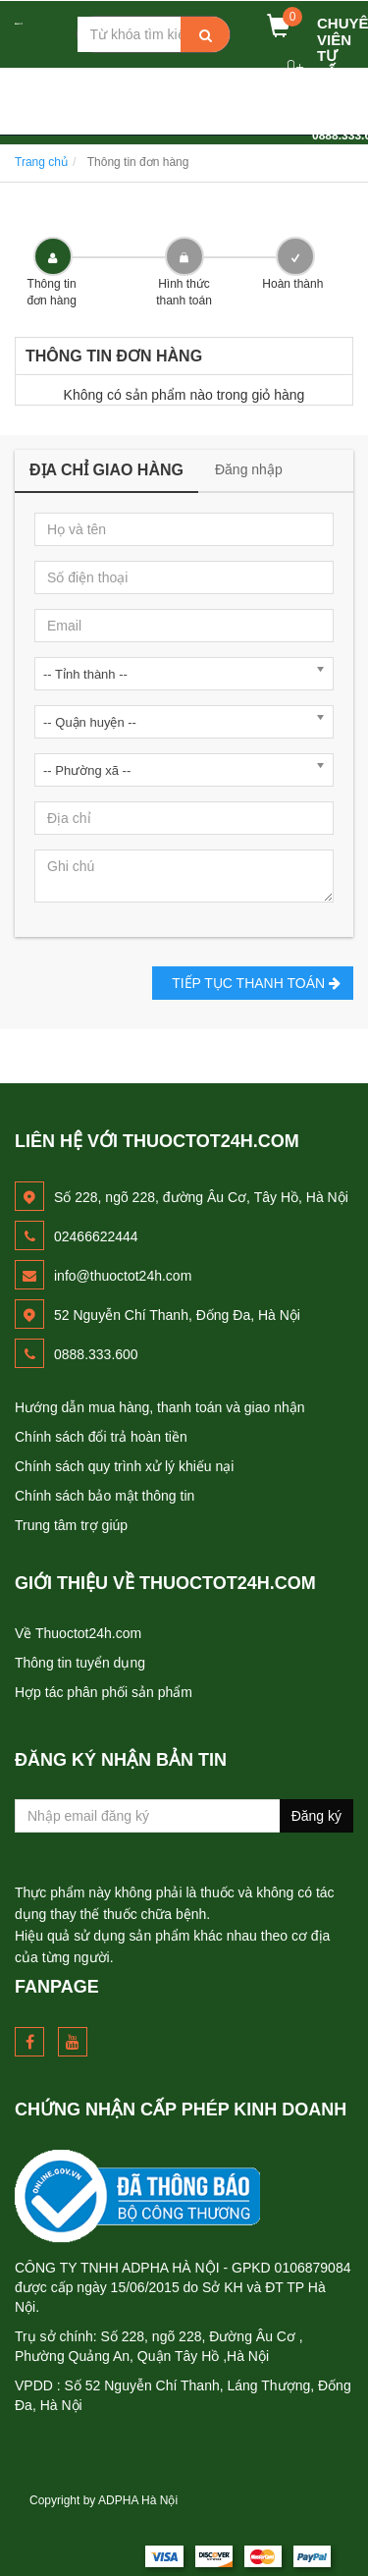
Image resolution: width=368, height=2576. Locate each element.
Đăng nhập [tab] (249, 469)
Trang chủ (41, 162)
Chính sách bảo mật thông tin (104, 1496)
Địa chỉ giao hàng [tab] (106, 470)
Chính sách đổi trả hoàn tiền (101, 1437)
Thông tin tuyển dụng (80, 1663)
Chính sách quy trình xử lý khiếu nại (124, 1466)
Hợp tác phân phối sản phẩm (103, 1692)
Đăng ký (316, 1816)
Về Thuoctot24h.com (78, 1633)
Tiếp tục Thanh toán (253, 983)
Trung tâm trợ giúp (71, 1525)
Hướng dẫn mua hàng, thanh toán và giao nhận (160, 1407)
